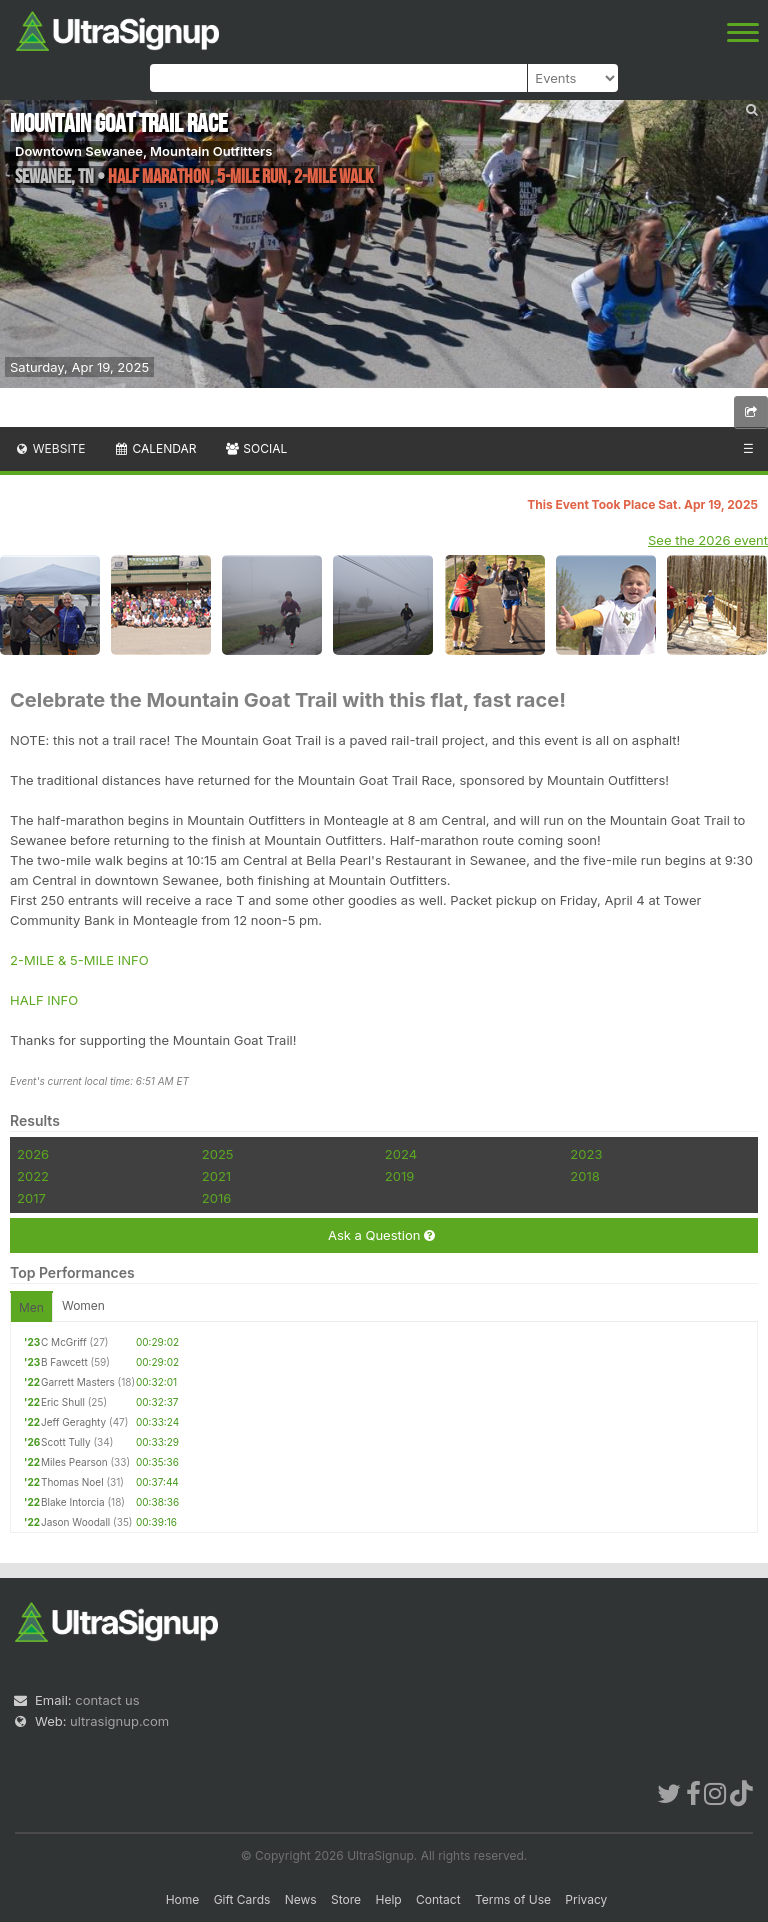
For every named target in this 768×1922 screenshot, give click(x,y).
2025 (218, 1154)
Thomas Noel (72, 1482)
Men (31, 1307)
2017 (31, 1198)
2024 (401, 1154)
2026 (33, 1154)
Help (388, 1899)
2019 (399, 1176)
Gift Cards (242, 1899)
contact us (107, 1700)
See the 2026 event (708, 540)
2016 (216, 1198)
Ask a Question (381, 1235)
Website (50, 448)
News (301, 1899)
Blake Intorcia (73, 1502)
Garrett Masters (78, 1382)
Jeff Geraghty (73, 1422)
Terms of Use (513, 1899)
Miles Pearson (74, 1462)
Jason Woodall (75, 1522)
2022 (33, 1176)
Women (83, 1305)
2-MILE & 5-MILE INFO (79, 960)
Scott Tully (66, 1442)
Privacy (586, 1899)
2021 (216, 1176)
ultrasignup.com (119, 1721)
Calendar (155, 448)
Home (183, 1899)
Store (346, 1899)
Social (255, 448)
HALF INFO (44, 1000)
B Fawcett (64, 1362)
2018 (584, 1176)
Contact (438, 1899)
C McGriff (64, 1342)
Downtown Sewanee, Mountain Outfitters (143, 151)
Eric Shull (63, 1402)
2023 (586, 1154)
